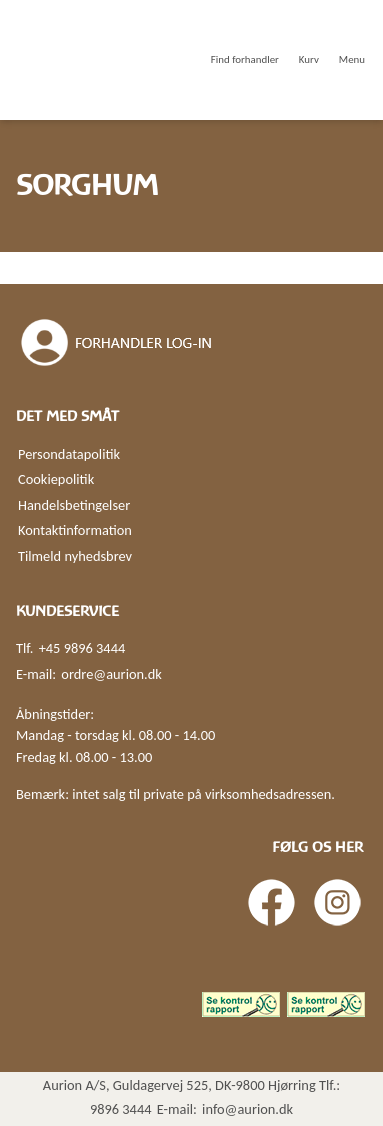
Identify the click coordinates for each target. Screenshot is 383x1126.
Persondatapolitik (69, 454)
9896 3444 (121, 1109)
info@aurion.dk (247, 1109)
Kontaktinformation (75, 530)
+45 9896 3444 (82, 648)
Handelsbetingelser (74, 505)
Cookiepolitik (56, 479)
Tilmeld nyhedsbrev (75, 556)
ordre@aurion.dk (111, 674)
